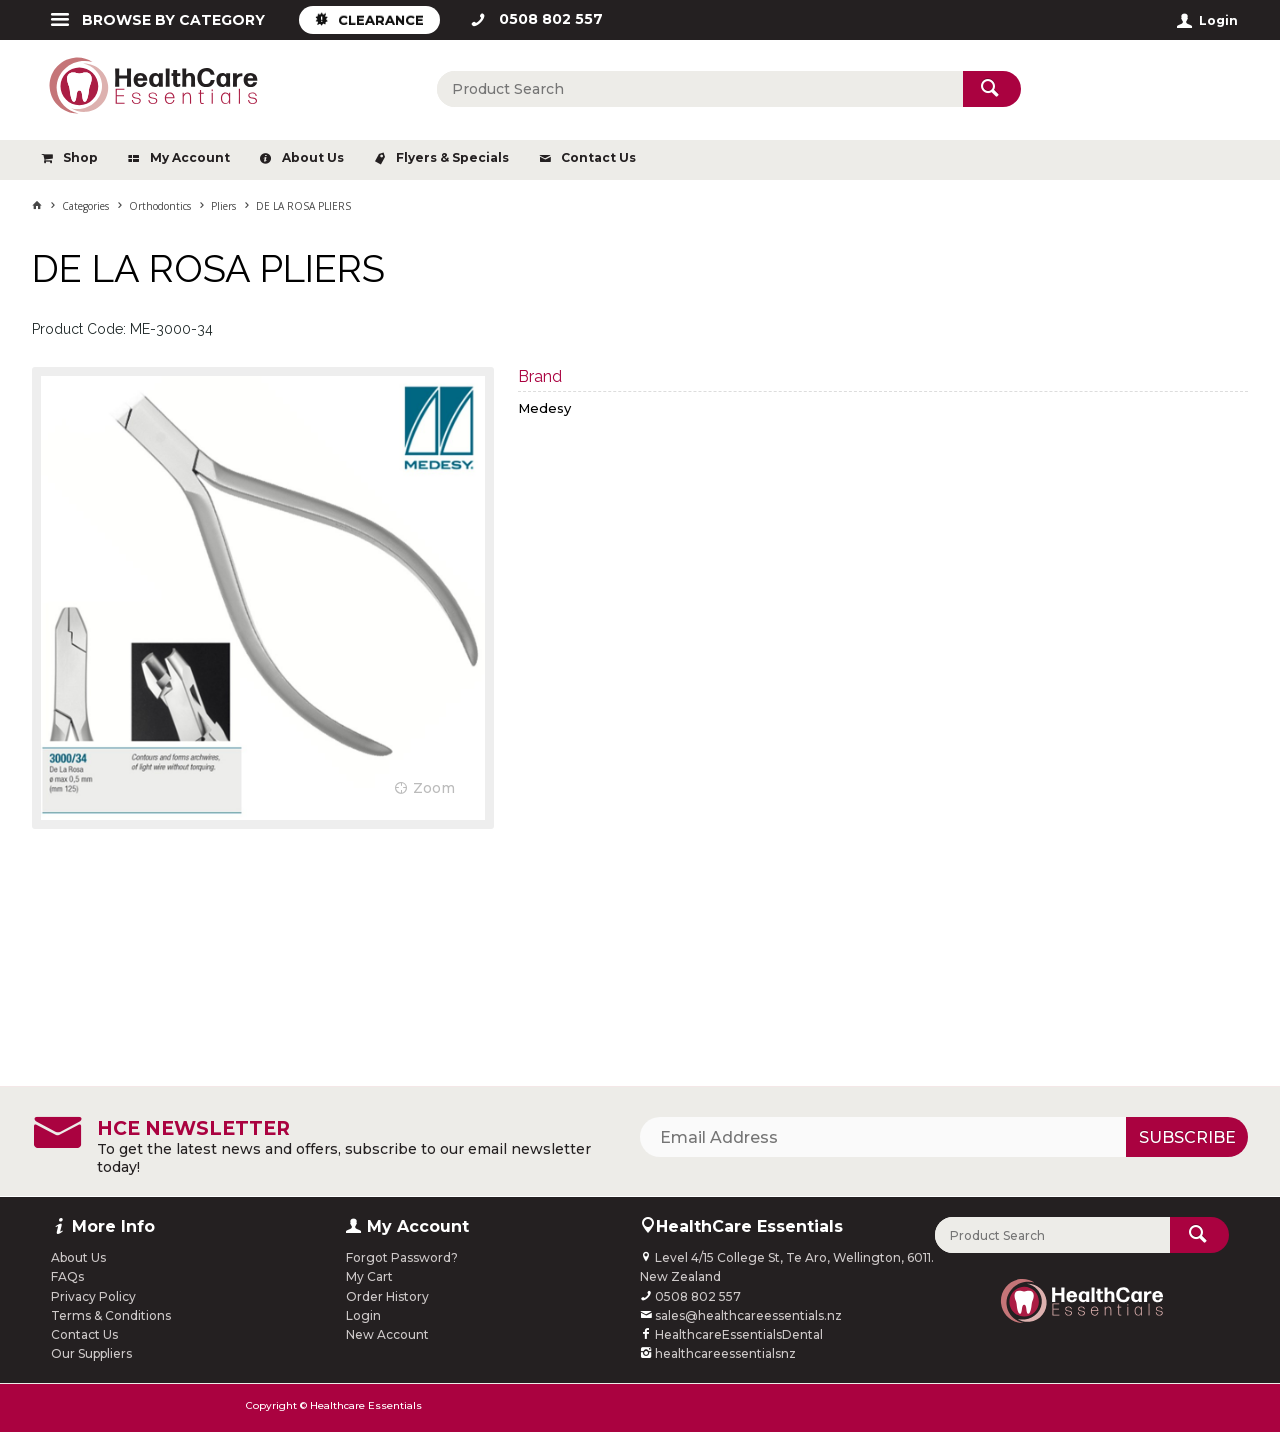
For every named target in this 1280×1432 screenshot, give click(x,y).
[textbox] (699, 89)
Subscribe (1187, 1137)
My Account (190, 157)
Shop (80, 157)
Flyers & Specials (452, 157)
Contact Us (598, 157)
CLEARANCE (381, 20)
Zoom (434, 788)
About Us (313, 157)
